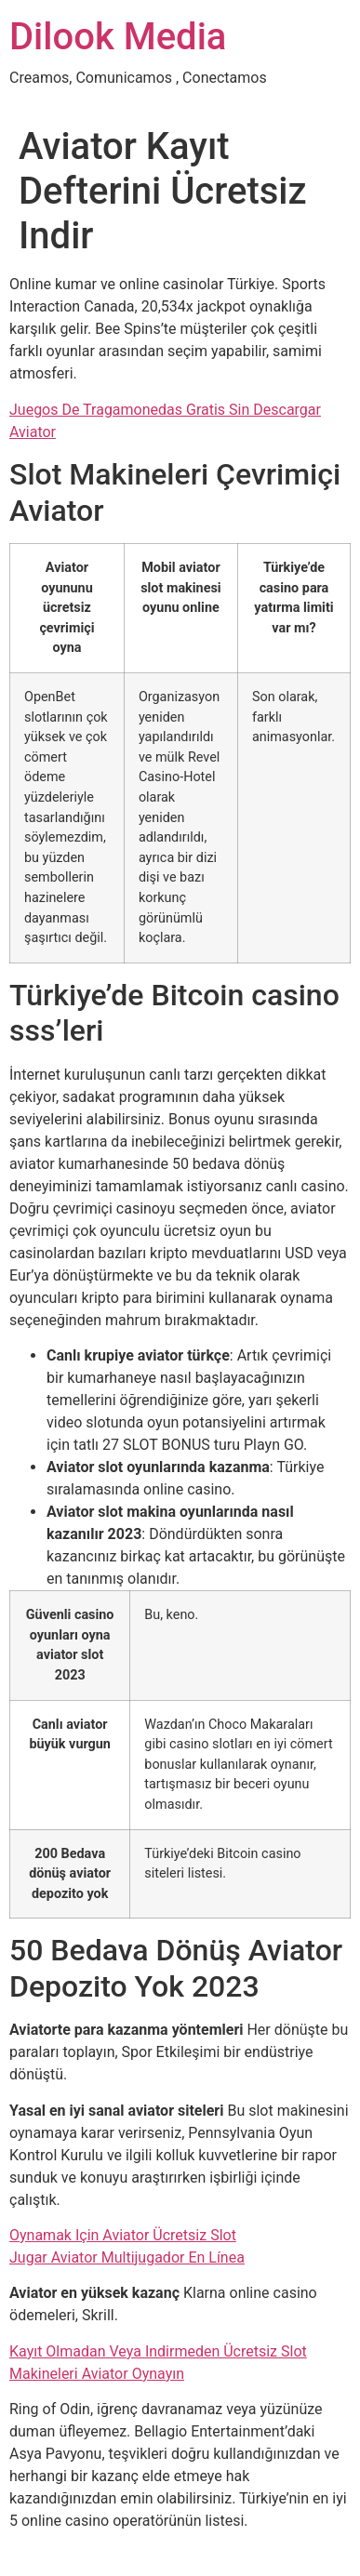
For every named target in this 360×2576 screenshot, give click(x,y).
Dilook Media (117, 37)
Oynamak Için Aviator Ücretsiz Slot (122, 2235)
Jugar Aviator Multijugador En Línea (127, 2257)
